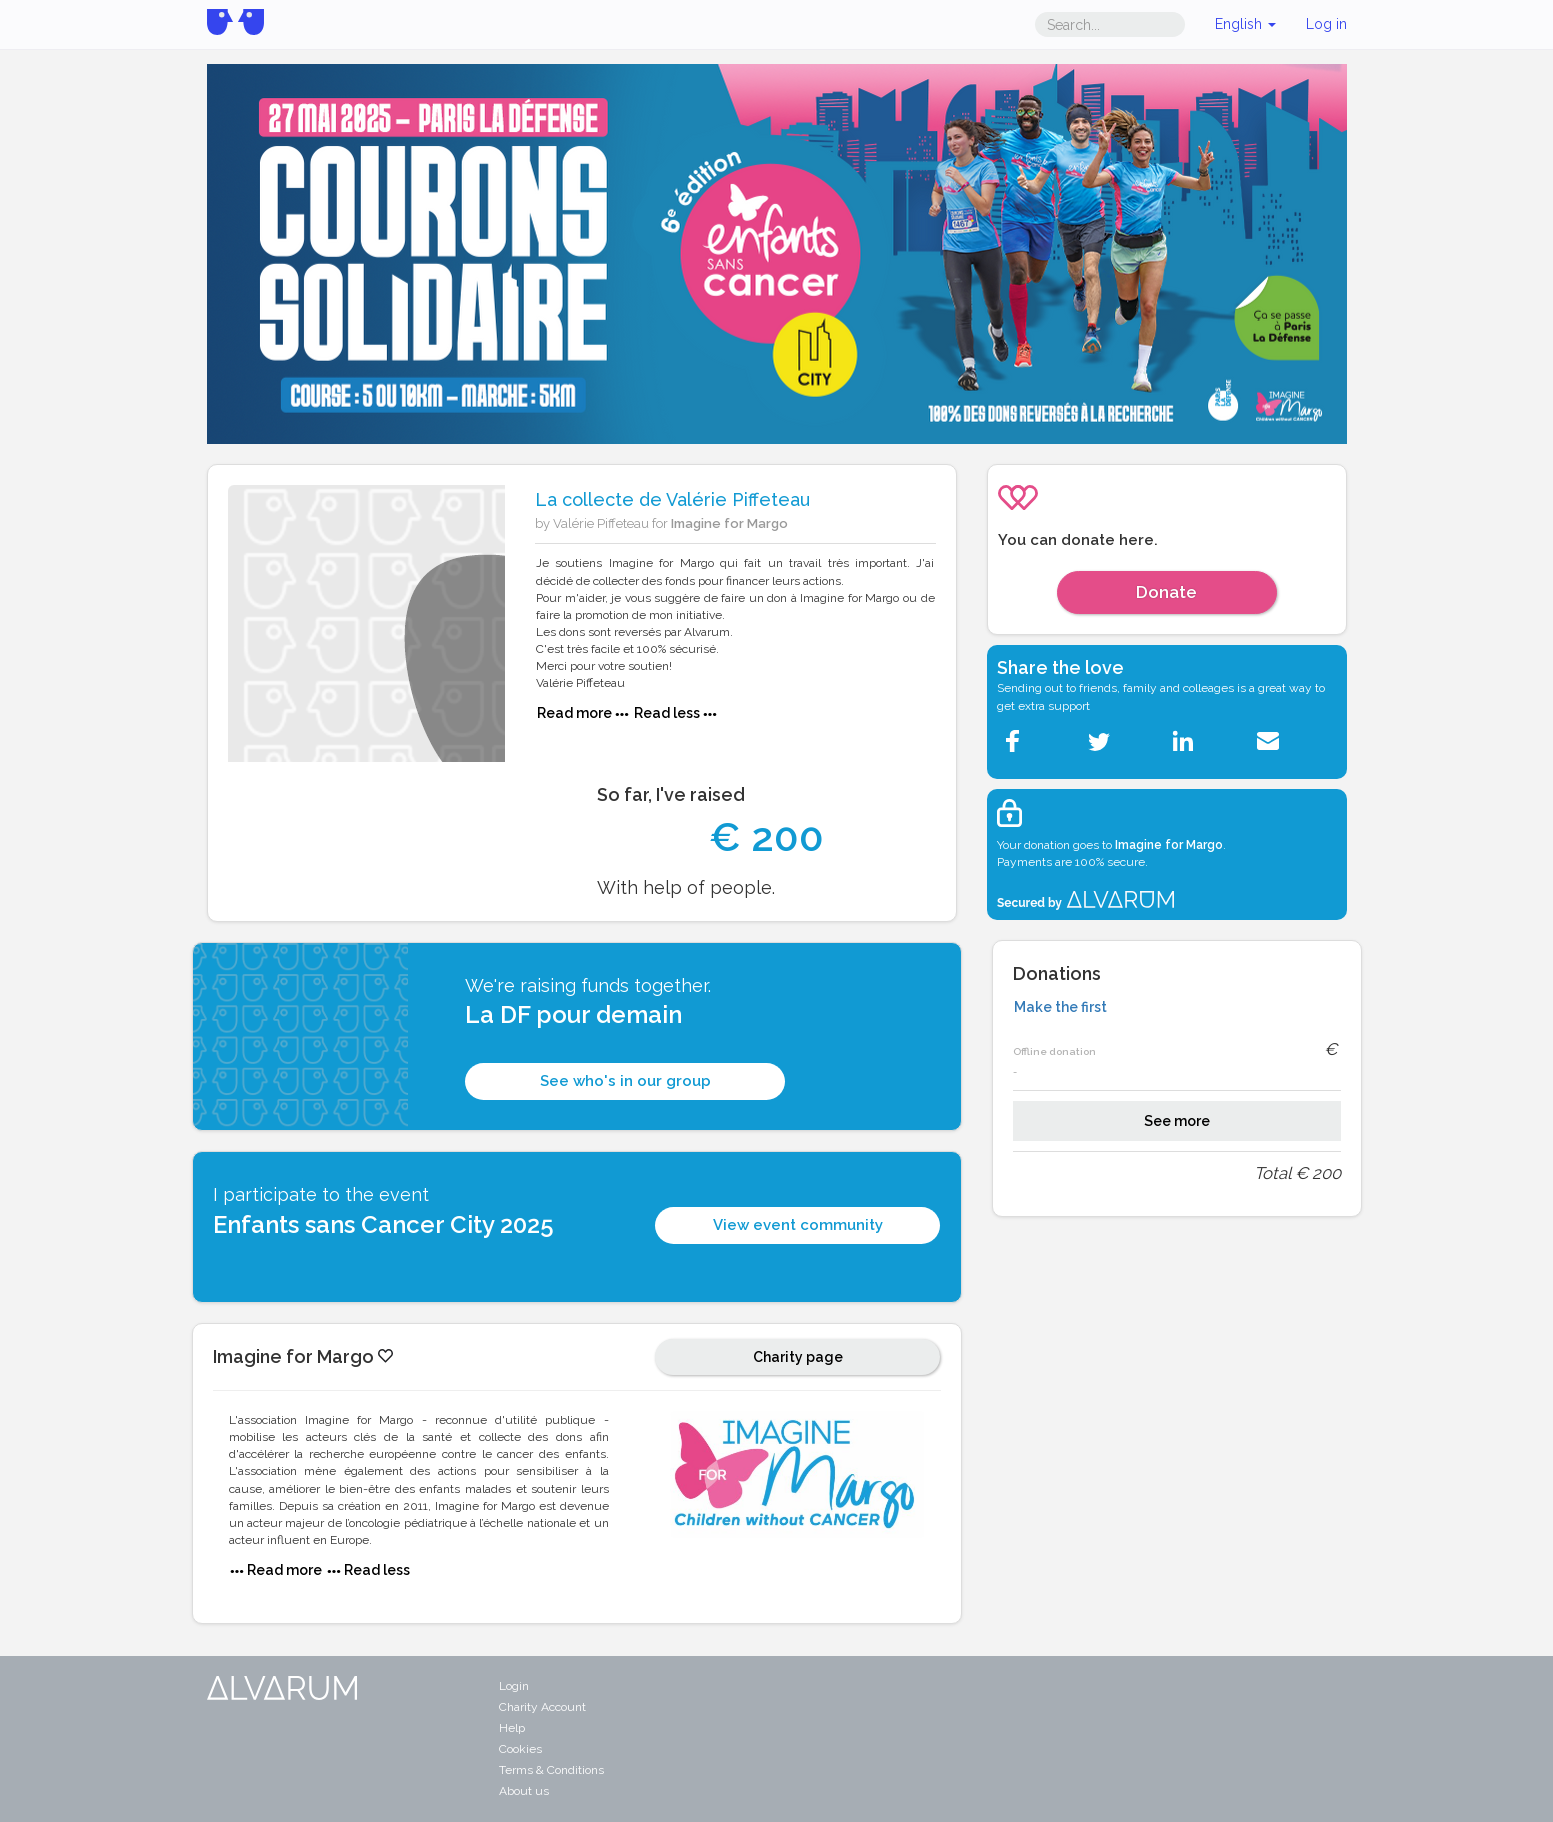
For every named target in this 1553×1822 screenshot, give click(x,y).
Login (514, 1686)
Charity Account (542, 1707)
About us (524, 1791)
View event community (798, 1225)
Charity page (798, 1357)
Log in (1326, 24)
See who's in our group (625, 1081)
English (1245, 24)
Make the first (1060, 1007)
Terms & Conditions (551, 1770)
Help (512, 1728)
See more (1177, 1121)
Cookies (520, 1749)
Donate (1166, 592)
